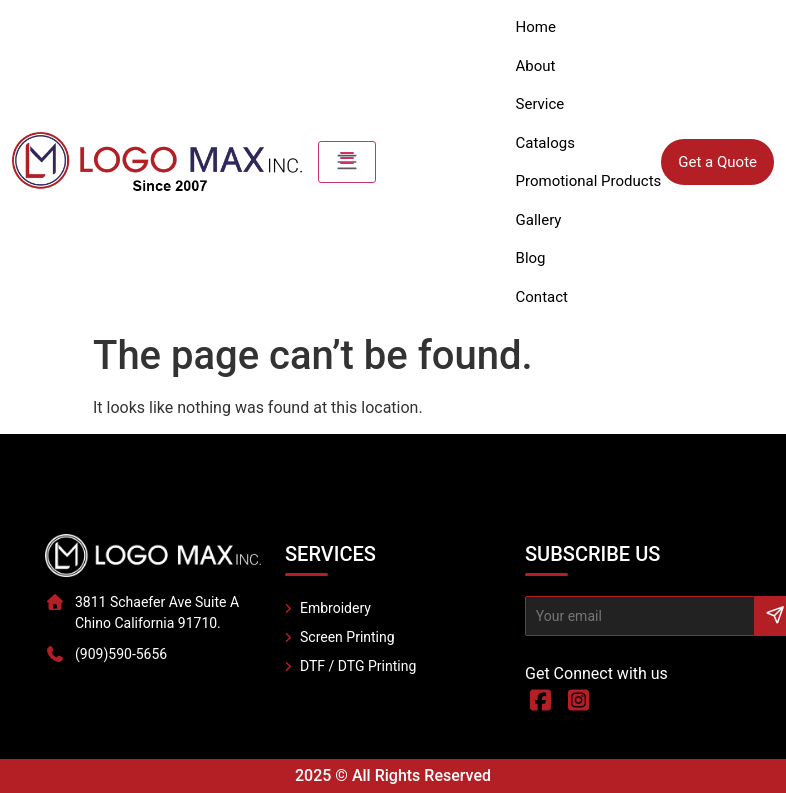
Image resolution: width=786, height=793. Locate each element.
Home (536, 27)
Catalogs (545, 143)
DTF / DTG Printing (358, 666)
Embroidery (335, 608)
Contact (542, 297)
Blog (531, 258)
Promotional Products (589, 181)
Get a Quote (717, 162)
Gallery (539, 220)
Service (540, 104)
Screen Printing (347, 637)
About (536, 66)
